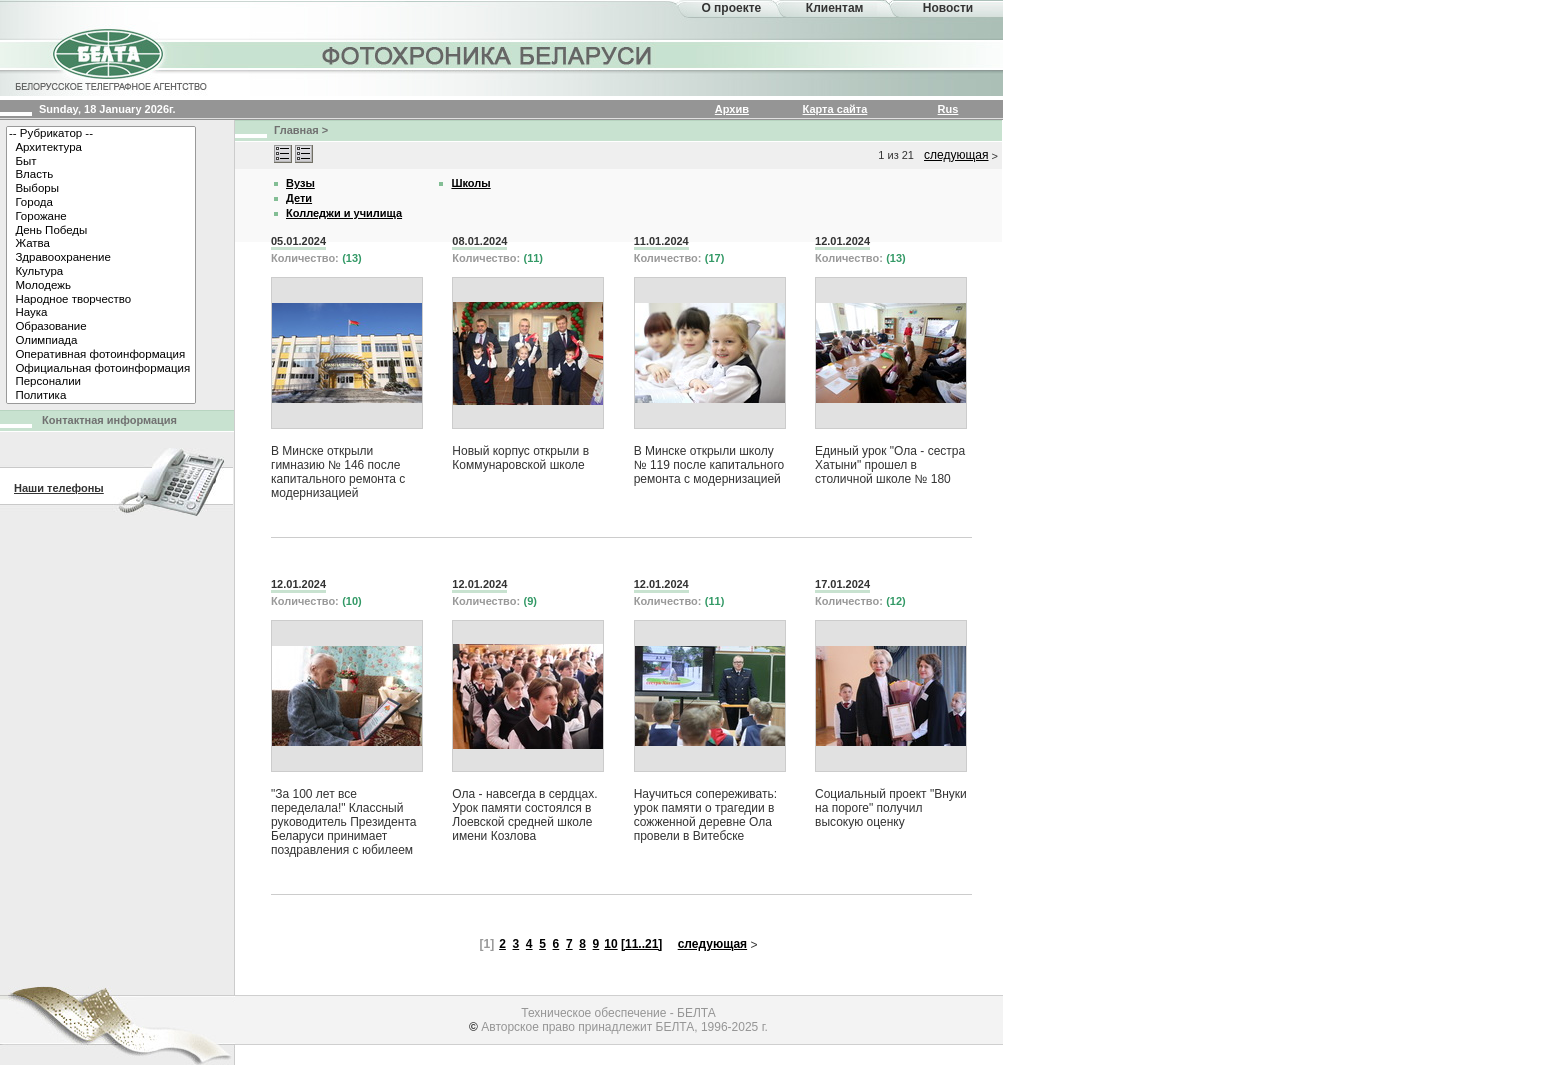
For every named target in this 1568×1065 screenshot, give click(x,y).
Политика (101, 396)
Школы (470, 183)
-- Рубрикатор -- (101, 134)
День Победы (101, 231)
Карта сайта (835, 109)
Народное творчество (101, 300)
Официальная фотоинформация (101, 369)
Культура (101, 272)
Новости (948, 8)
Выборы (101, 189)
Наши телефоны (59, 488)
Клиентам (835, 8)
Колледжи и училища (344, 213)
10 (610, 944)
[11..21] (641, 944)
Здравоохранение (101, 258)
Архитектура (101, 148)
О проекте (731, 8)
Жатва (101, 244)
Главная (296, 130)
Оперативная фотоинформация (101, 355)
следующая (956, 155)
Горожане (101, 217)
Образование (101, 327)
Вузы (300, 183)
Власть (101, 175)
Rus (948, 109)
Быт (101, 162)
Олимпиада (101, 341)
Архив (732, 109)
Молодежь (101, 286)
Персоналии (101, 382)
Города (101, 203)
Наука (101, 313)
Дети (299, 198)
